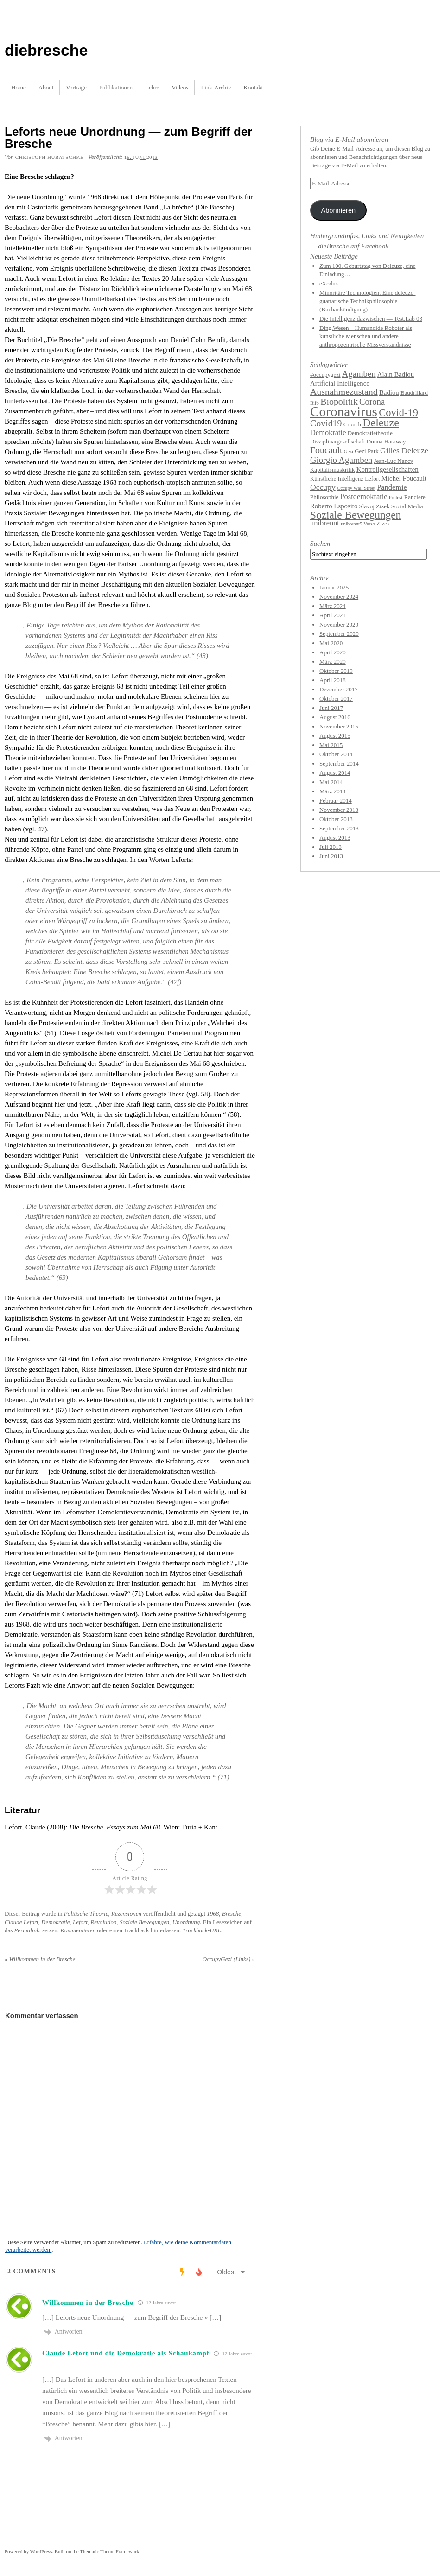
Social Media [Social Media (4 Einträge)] (407, 506)
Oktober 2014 (336, 754)
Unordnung (186, 1921)
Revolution (103, 1921)
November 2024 (338, 596)
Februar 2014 (335, 800)
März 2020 (332, 661)
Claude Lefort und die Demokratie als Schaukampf (125, 2353)
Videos (180, 87)
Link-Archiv (216, 87)
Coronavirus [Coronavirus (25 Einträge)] (343, 411)
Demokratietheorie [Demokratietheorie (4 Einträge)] (370, 433)
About (46, 87)
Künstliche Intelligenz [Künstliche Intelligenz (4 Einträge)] (336, 478)
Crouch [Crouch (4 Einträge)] (352, 424)
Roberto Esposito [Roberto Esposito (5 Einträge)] (333, 506)
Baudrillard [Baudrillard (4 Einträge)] (414, 392)
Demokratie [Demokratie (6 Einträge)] (328, 432)
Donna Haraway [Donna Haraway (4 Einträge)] (386, 441)
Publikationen (116, 87)
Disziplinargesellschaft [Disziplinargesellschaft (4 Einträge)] (337, 441)
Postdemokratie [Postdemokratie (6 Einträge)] (364, 496)
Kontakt (253, 87)
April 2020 (332, 652)
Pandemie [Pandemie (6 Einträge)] (392, 487)
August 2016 (334, 717)
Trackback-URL (202, 1930)
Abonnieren (338, 210)
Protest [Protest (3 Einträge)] (396, 497)
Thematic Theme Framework (109, 2551)
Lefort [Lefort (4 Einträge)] (372, 478)
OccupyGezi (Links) (229, 1959)
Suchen (320, 543)
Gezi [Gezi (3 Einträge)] (348, 451)
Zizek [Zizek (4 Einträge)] (383, 523)
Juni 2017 (331, 707)
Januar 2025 (334, 587)
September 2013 (339, 828)
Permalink (26, 1930)
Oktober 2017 (336, 698)
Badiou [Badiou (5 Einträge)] (389, 392)
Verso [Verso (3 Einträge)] (369, 523)
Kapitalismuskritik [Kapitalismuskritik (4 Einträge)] (332, 469)
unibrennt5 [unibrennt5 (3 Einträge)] (351, 523)
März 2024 (332, 605)
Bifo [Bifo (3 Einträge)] (314, 402)
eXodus (328, 283)
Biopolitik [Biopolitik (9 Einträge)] (339, 401)
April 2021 (332, 615)
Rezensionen (126, 1913)
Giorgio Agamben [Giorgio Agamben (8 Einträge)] (341, 460)
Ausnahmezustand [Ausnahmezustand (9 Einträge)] (344, 391)
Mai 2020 (331, 642)
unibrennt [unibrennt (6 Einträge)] (324, 523)
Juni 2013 (331, 856)
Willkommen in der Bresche (40, 1959)
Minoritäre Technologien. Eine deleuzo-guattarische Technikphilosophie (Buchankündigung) (367, 301)
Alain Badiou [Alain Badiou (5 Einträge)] (395, 374)
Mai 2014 (331, 781)
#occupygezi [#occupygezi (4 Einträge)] (325, 374)
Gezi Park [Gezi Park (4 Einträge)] (367, 451)
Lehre (152, 87)
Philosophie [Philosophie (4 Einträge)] (324, 497)
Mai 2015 (331, 744)
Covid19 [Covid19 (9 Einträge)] (326, 423)
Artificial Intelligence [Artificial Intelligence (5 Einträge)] (339, 383)
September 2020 (339, 633)
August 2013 (334, 837)
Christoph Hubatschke (49, 157)
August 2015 (334, 735)
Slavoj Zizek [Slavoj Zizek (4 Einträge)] (374, 506)
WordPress (41, 2551)
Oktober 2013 (336, 819)
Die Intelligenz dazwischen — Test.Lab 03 (370, 318)
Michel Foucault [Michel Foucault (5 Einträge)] (403, 478)
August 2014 (334, 772)
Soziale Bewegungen (144, 1921)
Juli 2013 (330, 846)
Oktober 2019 (336, 670)
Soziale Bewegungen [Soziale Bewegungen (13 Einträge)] (355, 515)
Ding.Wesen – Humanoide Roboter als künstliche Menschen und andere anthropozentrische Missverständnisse (365, 336)
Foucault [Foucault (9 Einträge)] (326, 450)
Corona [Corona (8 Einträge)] (372, 401)
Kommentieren (77, 1930)
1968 (213, 1913)
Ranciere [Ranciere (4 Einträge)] (415, 497)
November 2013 (338, 809)
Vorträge (76, 87)
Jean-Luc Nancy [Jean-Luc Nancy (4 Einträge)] (393, 460)
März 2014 (332, 791)
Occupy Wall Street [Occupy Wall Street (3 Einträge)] (356, 488)
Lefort (80, 1921)
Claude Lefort (21, 1921)
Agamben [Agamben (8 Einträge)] (359, 374)
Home (18, 87)
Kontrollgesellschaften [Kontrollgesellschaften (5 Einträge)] (387, 469)
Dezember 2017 (338, 689)
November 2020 (338, 624)
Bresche (231, 1913)
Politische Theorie (86, 1913)
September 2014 (339, 763)
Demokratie (55, 1921)
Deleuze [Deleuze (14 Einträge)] (380, 423)
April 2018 (332, 680)
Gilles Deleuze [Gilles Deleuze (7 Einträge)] (404, 450)
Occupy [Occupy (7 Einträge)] (323, 487)
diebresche (46, 50)
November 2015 (338, 726)
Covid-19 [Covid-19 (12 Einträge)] (398, 412)
